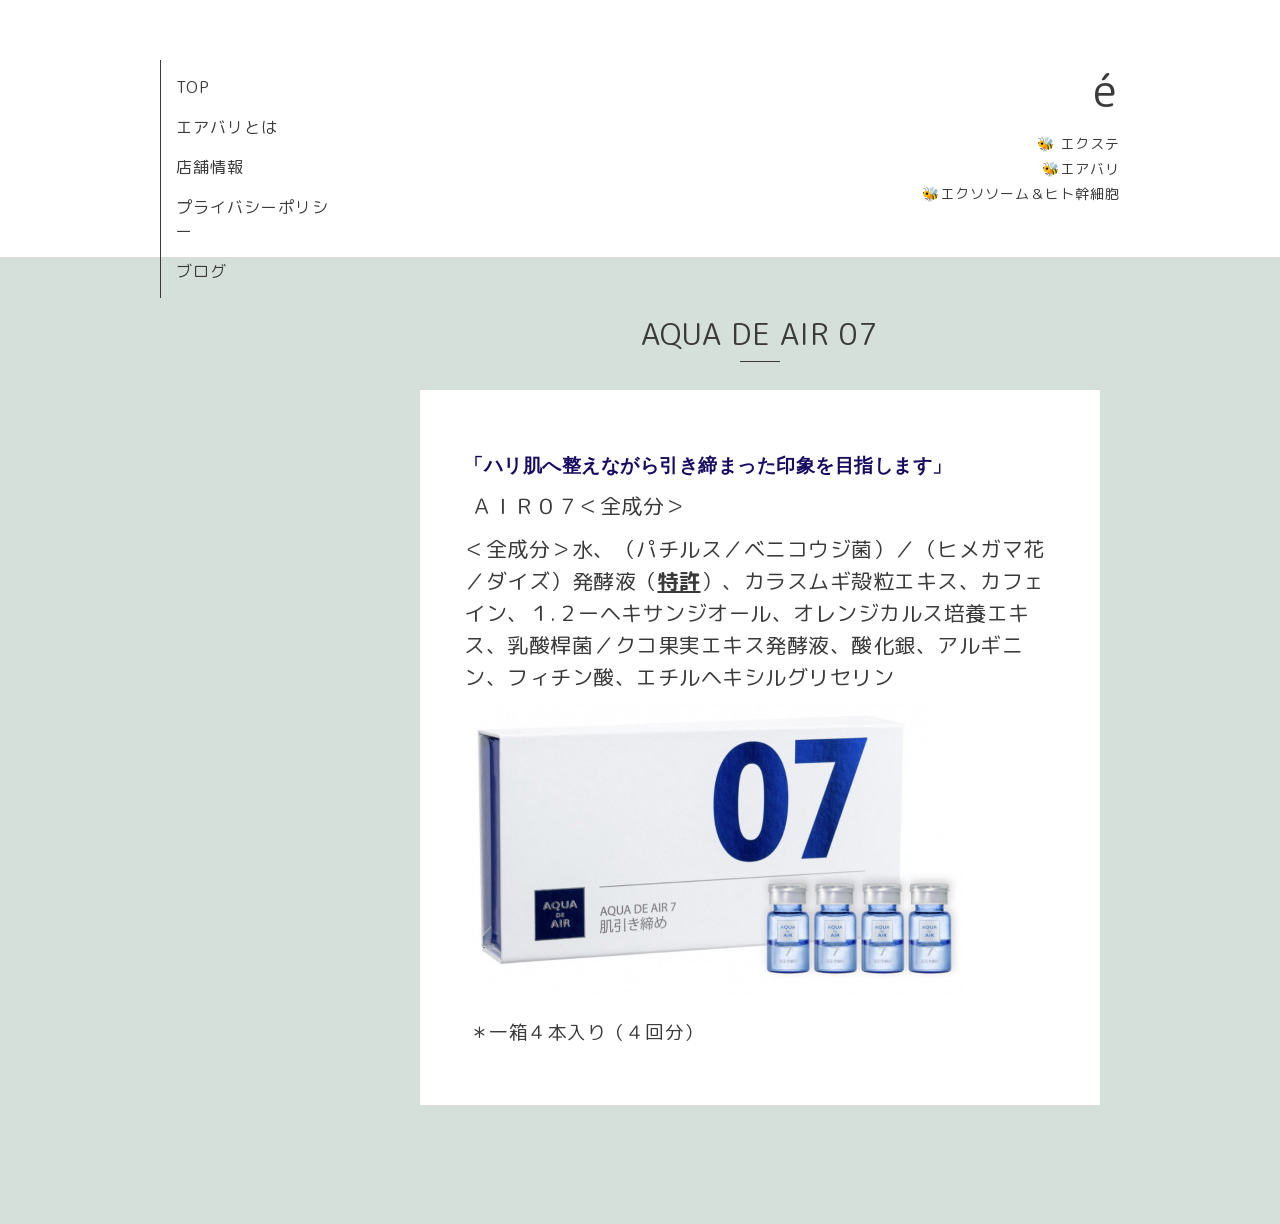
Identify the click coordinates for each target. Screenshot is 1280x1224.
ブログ (201, 271)
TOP (193, 87)
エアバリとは (227, 127)
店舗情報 (210, 167)
